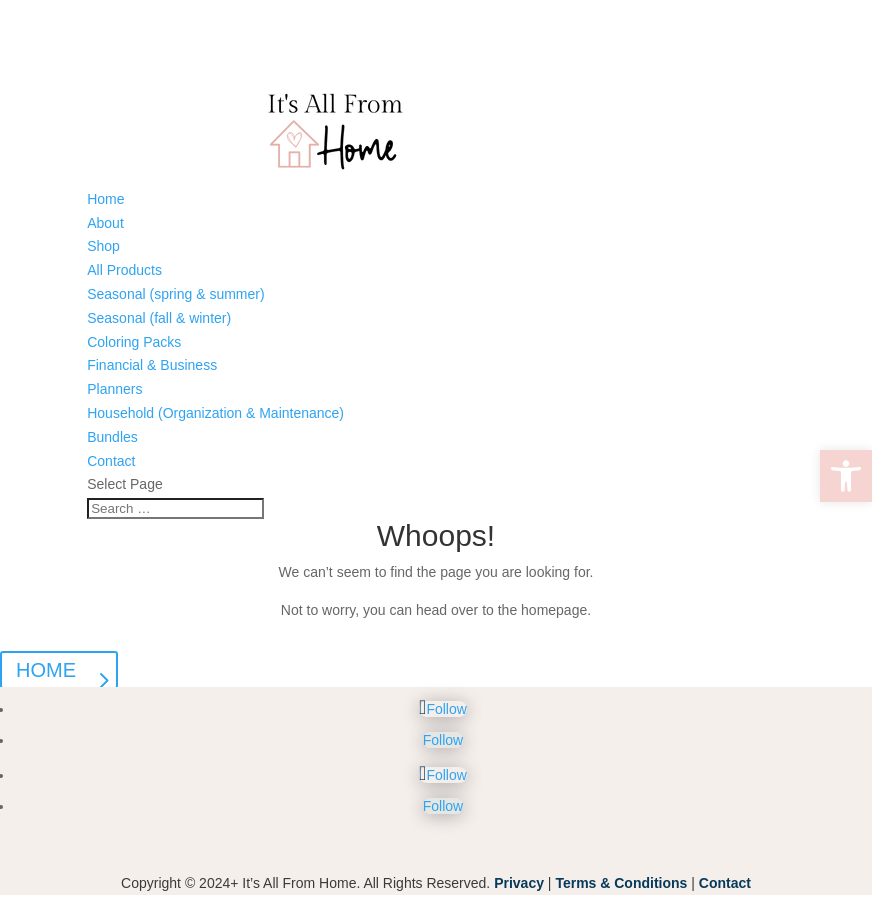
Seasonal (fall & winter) (159, 318)
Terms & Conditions (621, 883)
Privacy (519, 883)
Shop (103, 246)
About (105, 223)
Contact (111, 461)
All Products (124, 270)
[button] (846, 476)
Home (105, 199)
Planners (114, 389)
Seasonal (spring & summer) (175, 294)
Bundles (112, 437)
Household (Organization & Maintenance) (215, 413)
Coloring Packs (134, 342)
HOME (46, 670)
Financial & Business (152, 365)
